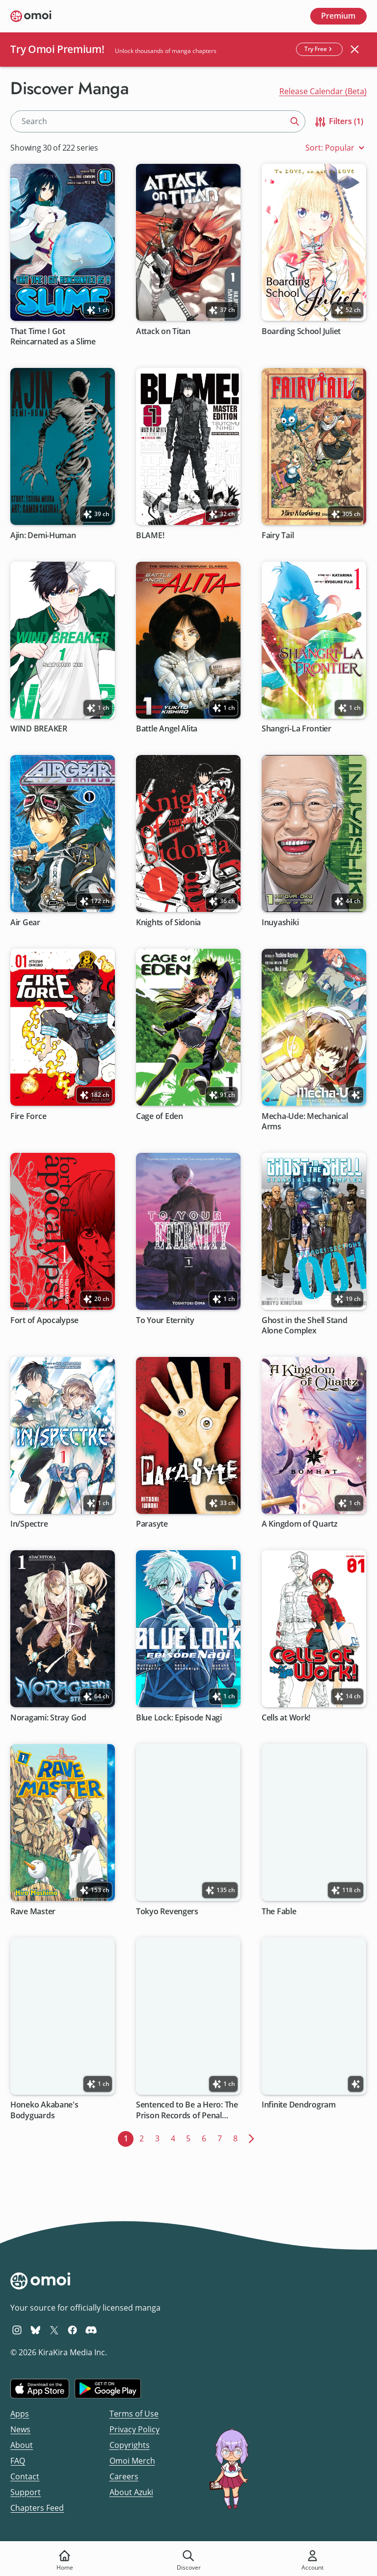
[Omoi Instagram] (17, 2329)
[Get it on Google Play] (108, 2388)
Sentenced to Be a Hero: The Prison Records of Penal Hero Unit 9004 (187, 2110)
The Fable (279, 1911)
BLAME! (150, 535)
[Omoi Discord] (91, 2329)
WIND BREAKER (38, 729)
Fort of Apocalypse (44, 1320)
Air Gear (25, 922)
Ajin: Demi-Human (43, 535)
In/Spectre (29, 1524)
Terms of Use (134, 2413)
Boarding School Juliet (301, 331)
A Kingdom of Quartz (300, 1524)
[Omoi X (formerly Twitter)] (54, 2329)
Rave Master (32, 1911)
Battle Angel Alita (166, 729)
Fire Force (28, 1116)
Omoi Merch (132, 2460)
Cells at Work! (286, 1718)
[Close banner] (354, 49)
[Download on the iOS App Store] (39, 2388)
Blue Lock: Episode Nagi (179, 1718)
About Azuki (131, 2492)
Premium (338, 15)
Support (25, 2492)
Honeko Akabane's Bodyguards (44, 2110)
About (21, 2445)
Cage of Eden (159, 1116)
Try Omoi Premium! (57, 49)
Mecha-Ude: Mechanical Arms (305, 1121)
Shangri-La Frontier (296, 729)
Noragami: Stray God (48, 1718)
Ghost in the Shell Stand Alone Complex (305, 1325)
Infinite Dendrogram (299, 2105)
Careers (123, 2476)
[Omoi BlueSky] (35, 2329)
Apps (19, 2413)
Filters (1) (338, 122)
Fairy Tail (278, 535)
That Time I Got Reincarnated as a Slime (53, 336)
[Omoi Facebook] (72, 2329)
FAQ (17, 2460)
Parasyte (152, 1524)
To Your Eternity (165, 1320)
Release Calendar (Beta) (323, 91)
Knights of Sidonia (168, 922)
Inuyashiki (280, 922)
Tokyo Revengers (167, 1911)
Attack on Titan (163, 331)
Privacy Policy (134, 2429)
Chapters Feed (37, 2507)
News (20, 2429)
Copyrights (129, 2445)
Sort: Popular (336, 148)
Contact (24, 2476)
